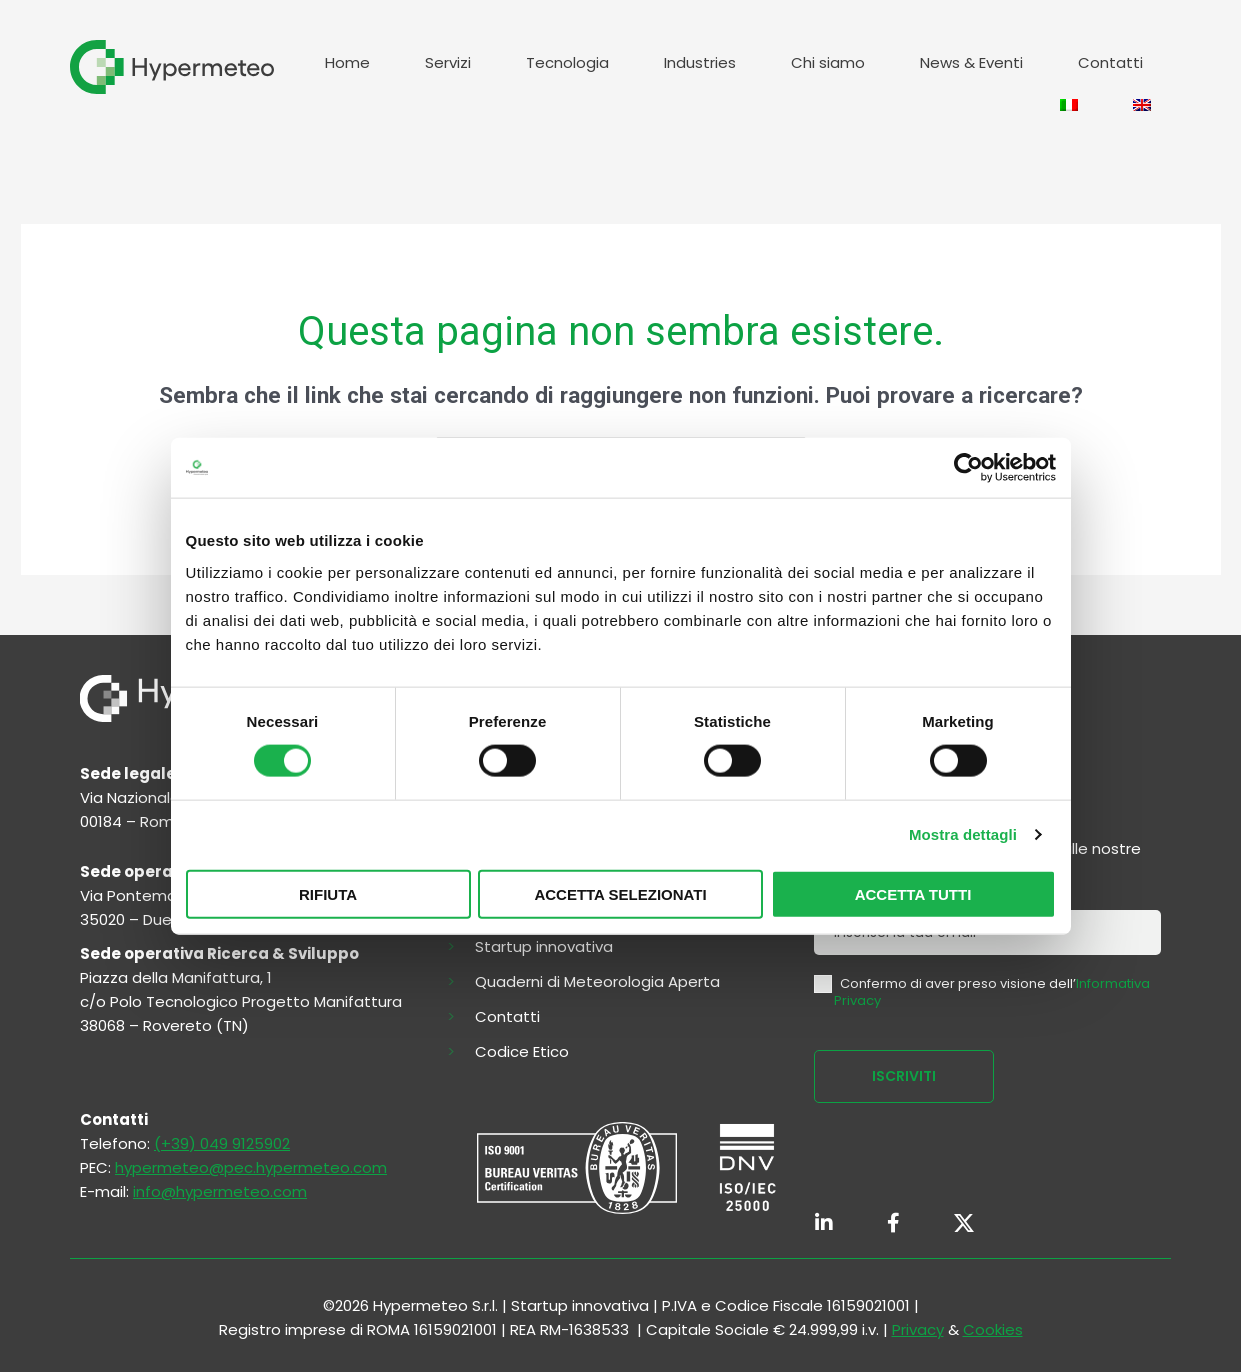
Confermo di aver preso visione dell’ (982, 992)
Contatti (1110, 62)
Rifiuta (328, 893)
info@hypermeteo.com (220, 1191)
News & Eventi (971, 62)
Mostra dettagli (963, 834)
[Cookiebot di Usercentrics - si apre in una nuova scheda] (968, 468)
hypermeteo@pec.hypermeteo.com (251, 1167)
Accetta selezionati (620, 893)
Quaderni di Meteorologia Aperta (597, 982)
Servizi (448, 62)
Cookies (993, 1329)
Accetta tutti (913, 893)
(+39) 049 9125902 (222, 1143)
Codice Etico (522, 1052)
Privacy (918, 1329)
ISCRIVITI (904, 1076)
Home (347, 62)
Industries (700, 62)
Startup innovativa (544, 947)
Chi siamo (828, 62)
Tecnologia (567, 62)
